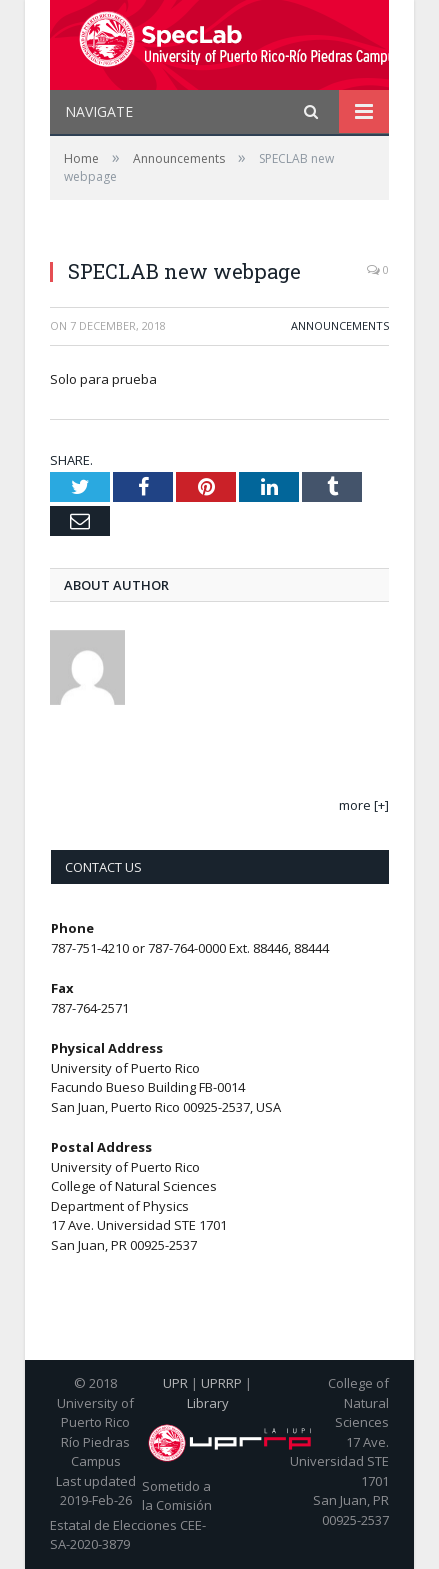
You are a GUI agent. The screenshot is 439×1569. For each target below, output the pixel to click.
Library (208, 1403)
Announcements (340, 325)
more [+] (364, 805)
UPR (175, 1383)
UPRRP (221, 1383)
